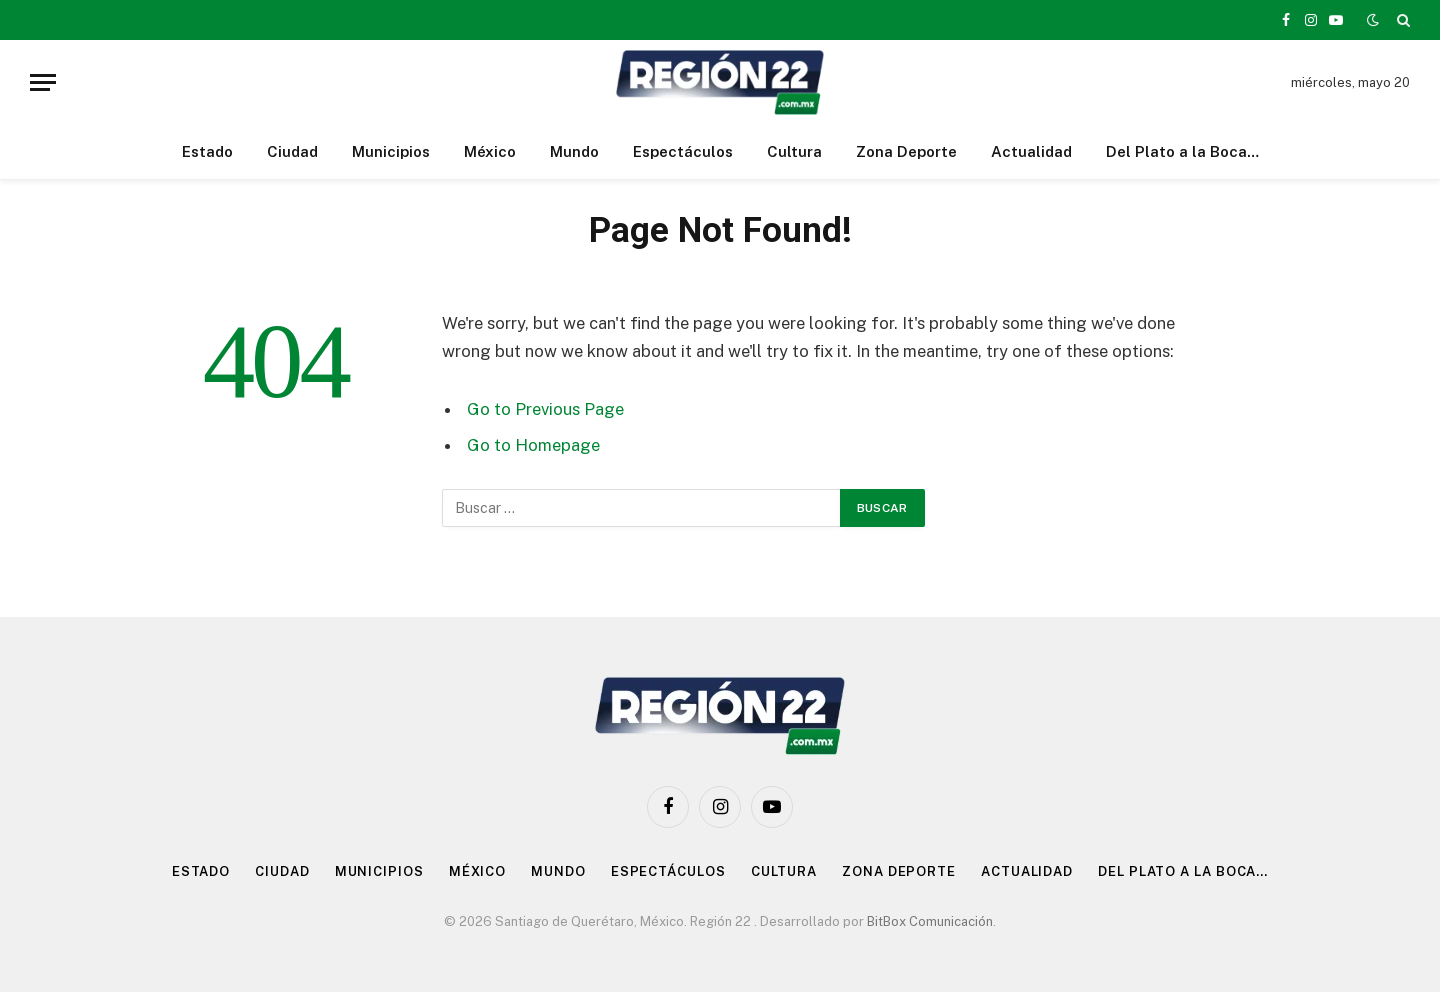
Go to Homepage (533, 445)
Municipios (391, 151)
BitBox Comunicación (930, 921)
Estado (207, 151)
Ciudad (292, 151)
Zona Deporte (906, 151)
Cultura (794, 151)
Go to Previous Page (545, 409)
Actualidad (1031, 151)
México (490, 151)
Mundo (574, 151)
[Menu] (43, 82)
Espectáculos (683, 151)
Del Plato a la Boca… (1182, 151)
